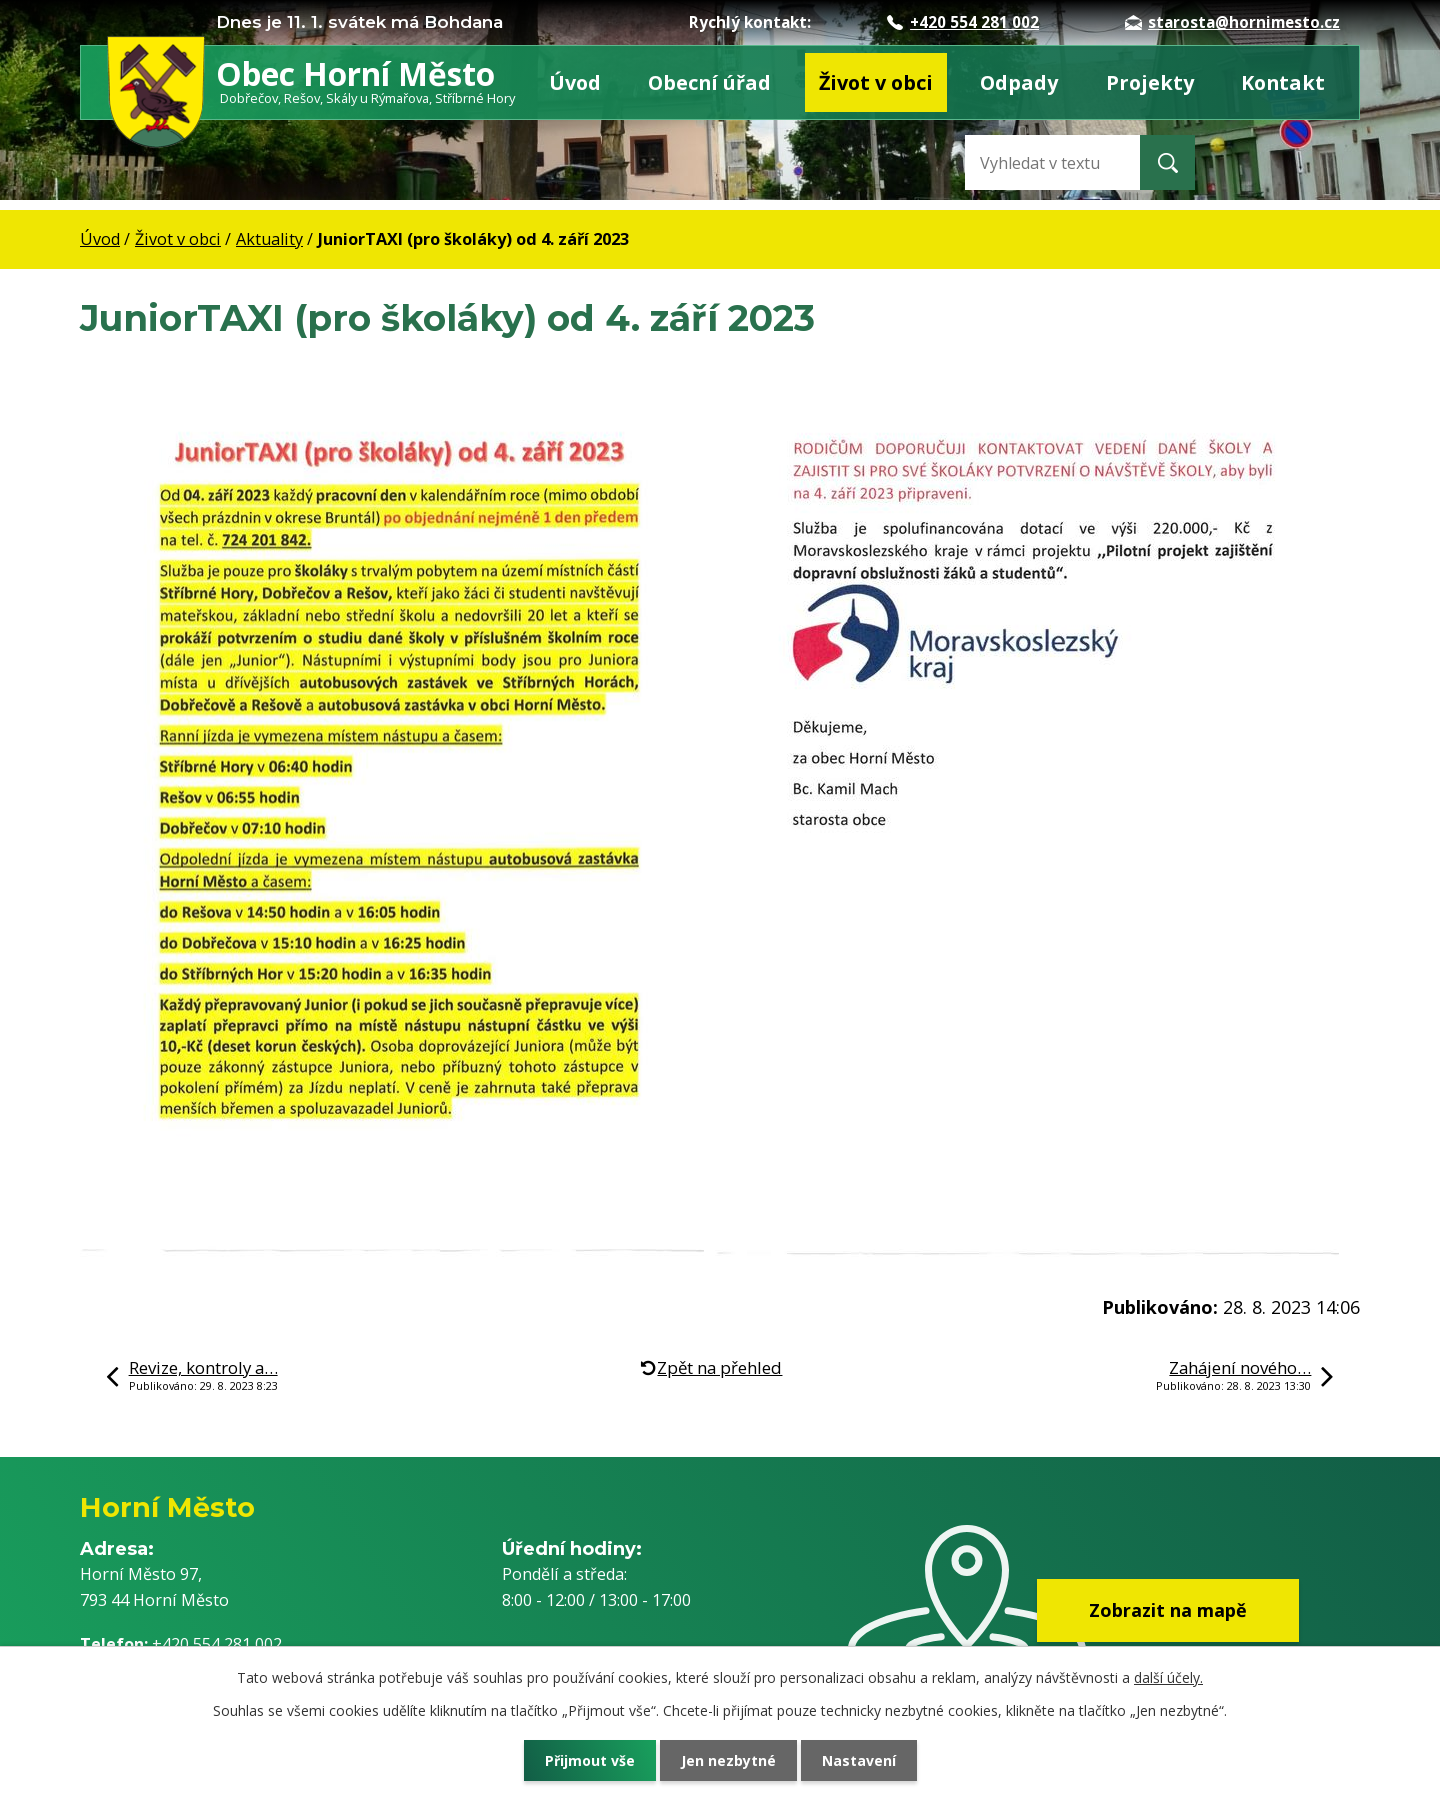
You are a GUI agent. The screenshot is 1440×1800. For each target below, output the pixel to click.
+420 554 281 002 (963, 22)
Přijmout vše (590, 1760)
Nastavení (859, 1760)
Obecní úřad (709, 82)
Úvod (575, 82)
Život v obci (876, 82)
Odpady (1019, 82)
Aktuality (269, 239)
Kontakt (1283, 82)
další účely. (1168, 1677)
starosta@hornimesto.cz (1232, 22)
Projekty (1150, 82)
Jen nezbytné (728, 1760)
